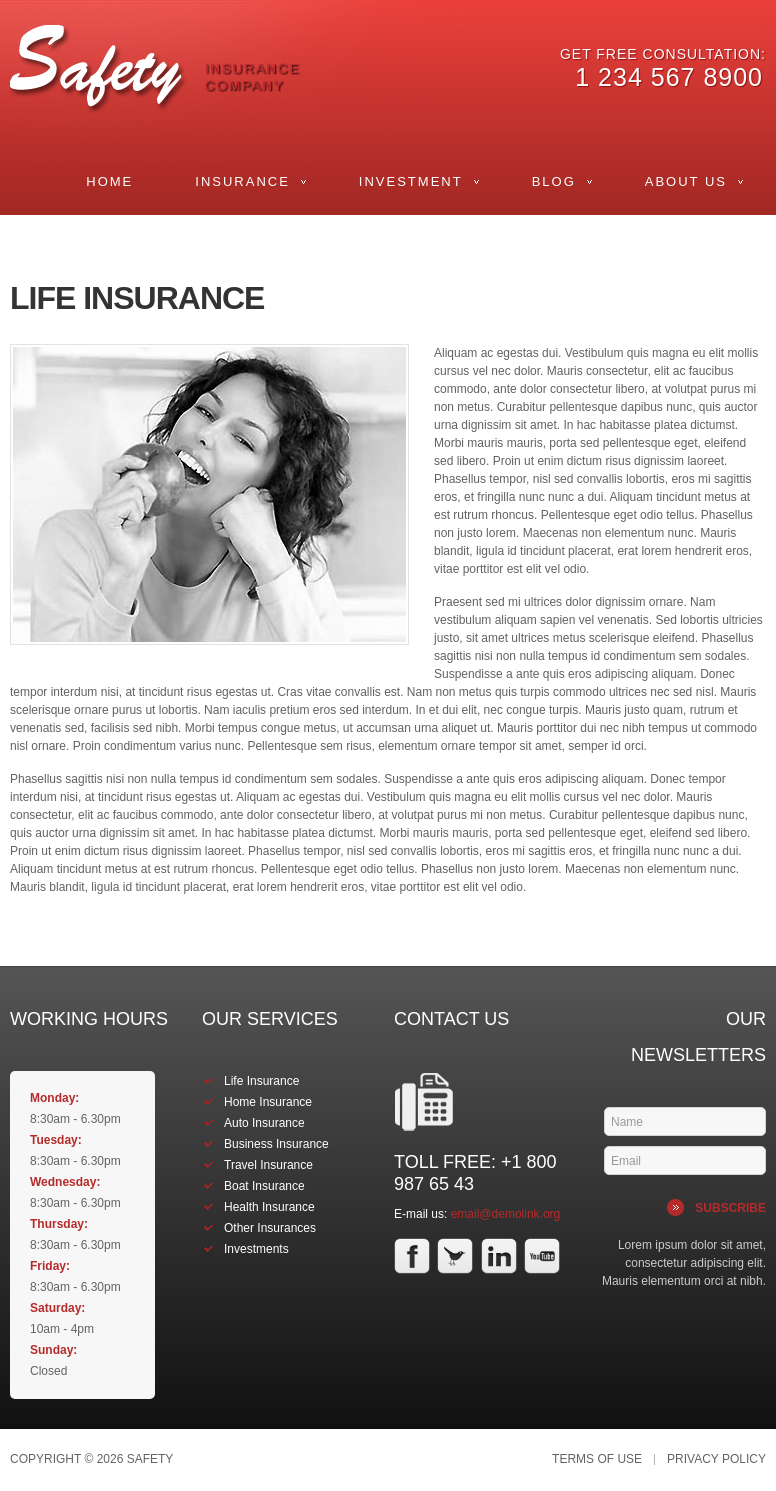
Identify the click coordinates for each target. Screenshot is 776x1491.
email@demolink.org (506, 1214)
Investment (411, 181)
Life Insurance (261, 1081)
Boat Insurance (264, 1186)
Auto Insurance (264, 1123)
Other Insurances (270, 1228)
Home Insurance (268, 1102)
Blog (554, 181)
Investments (256, 1249)
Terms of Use (597, 1459)
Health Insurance (269, 1207)
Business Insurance (276, 1144)
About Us (686, 181)
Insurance (242, 181)
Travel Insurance (268, 1165)
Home (109, 181)
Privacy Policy (716, 1459)
